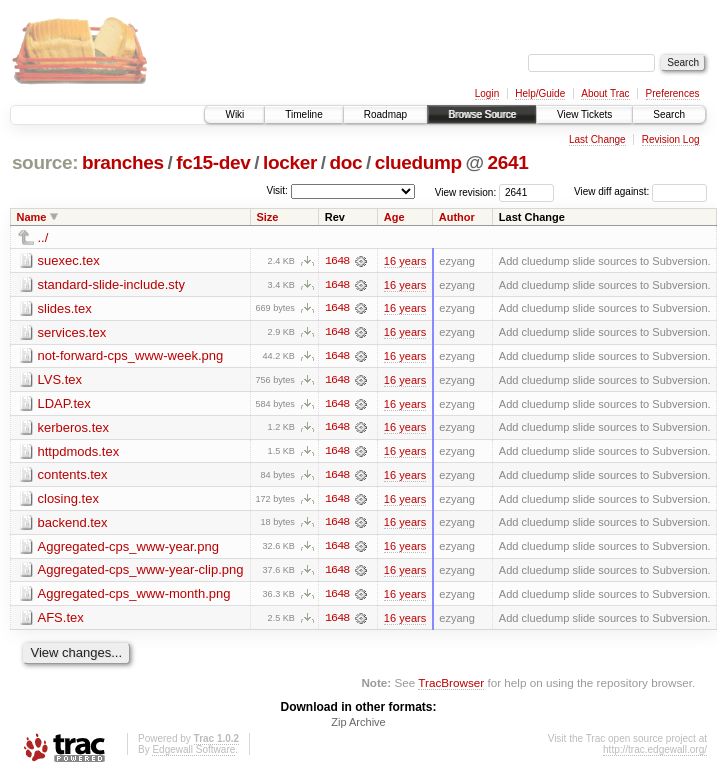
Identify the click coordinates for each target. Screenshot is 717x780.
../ (43, 237)
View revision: (466, 191)
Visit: (277, 190)
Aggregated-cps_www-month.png (134, 596)
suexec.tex (69, 260)
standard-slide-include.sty (111, 284)
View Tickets (584, 114)
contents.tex (73, 476)
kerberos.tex (74, 428)
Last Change (597, 139)
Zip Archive (358, 726)
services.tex (72, 332)
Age (394, 217)
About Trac (605, 93)
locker (290, 162)
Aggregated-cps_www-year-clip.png (141, 572)
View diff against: (640, 191)
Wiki (234, 114)
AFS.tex (61, 620)
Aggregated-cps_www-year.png (128, 548)
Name (32, 217)
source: (45, 162)
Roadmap (385, 114)
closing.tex (68, 500)
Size (267, 217)
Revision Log (671, 139)
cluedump (418, 162)
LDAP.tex (64, 404)
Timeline (303, 114)
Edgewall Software (193, 753)
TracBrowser (451, 685)
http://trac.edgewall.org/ (655, 753)
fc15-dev (213, 162)
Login (487, 93)
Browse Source (482, 114)
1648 (337, 261)
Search (669, 114)
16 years (405, 261)
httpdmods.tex (79, 452)
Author (457, 217)
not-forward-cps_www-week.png (131, 356)
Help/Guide (540, 93)
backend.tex (73, 524)
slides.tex (65, 308)
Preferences (673, 93)
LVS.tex (60, 380)
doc (345, 162)
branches (123, 162)
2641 (507, 162)
